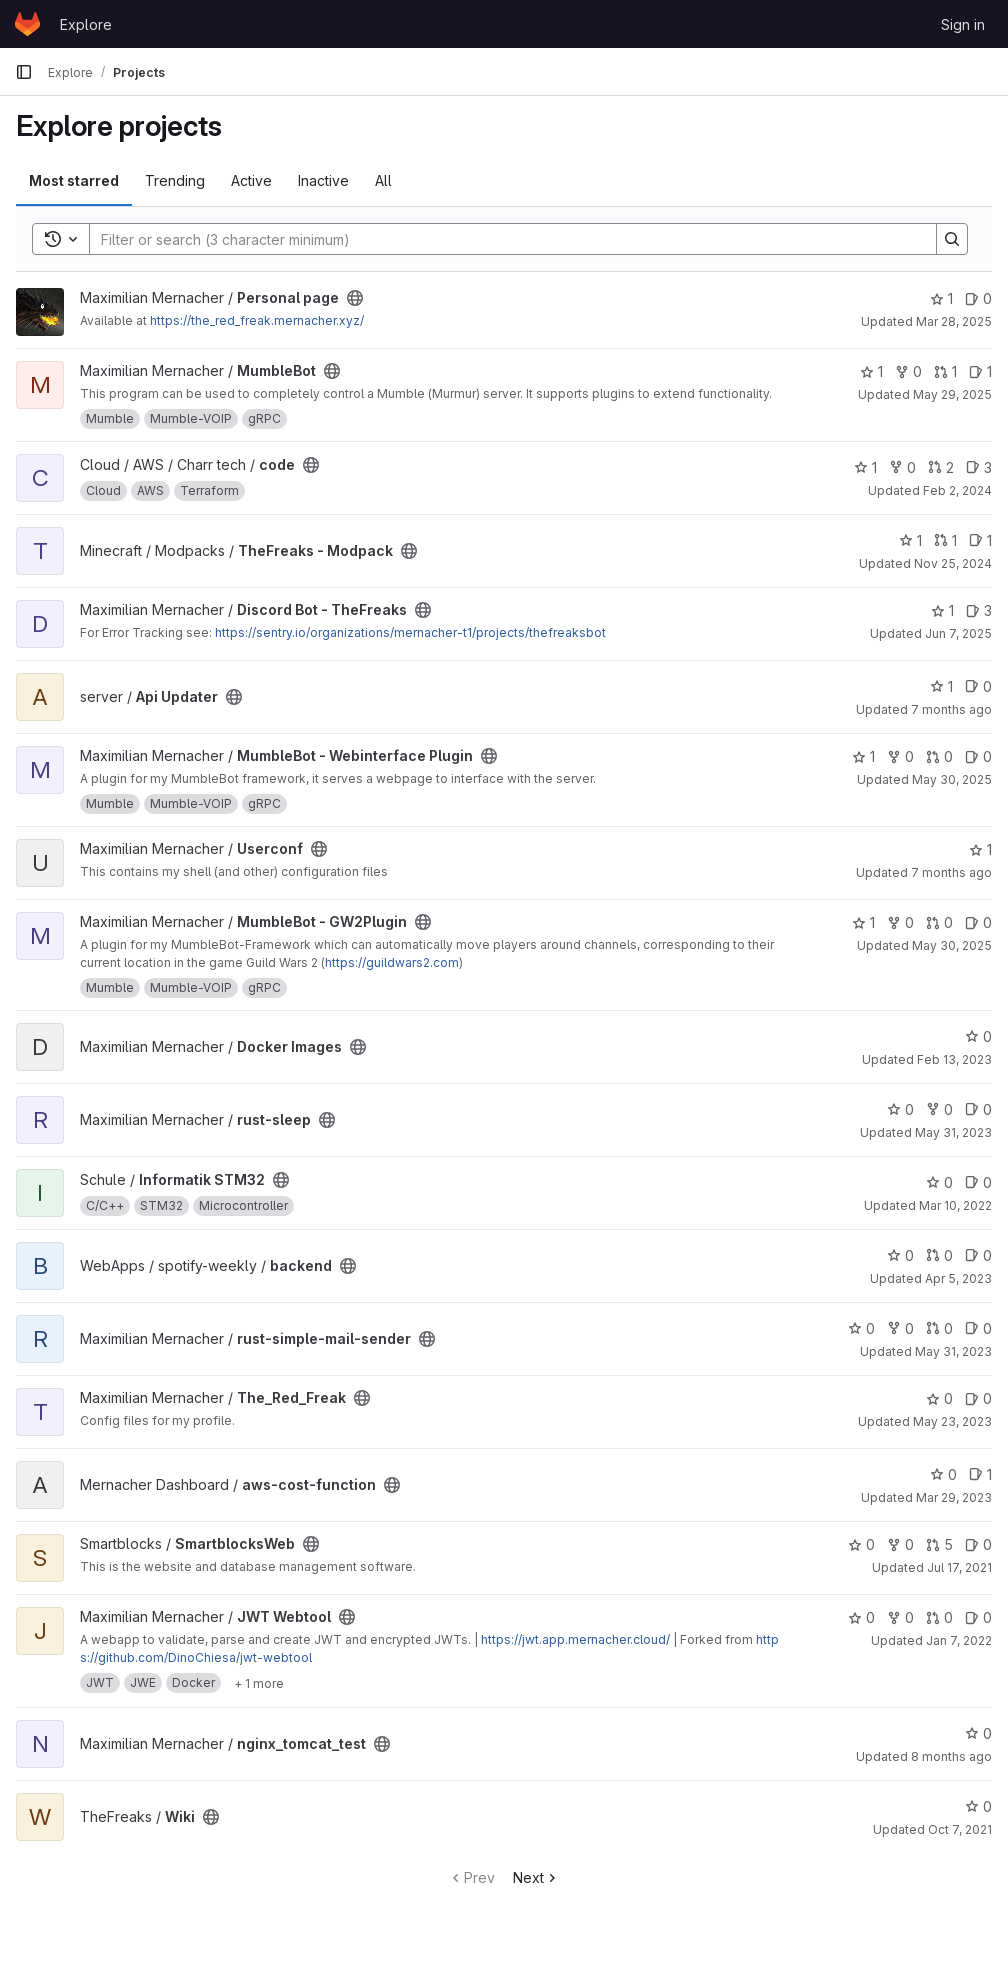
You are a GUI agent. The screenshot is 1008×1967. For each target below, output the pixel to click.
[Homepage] (27, 24)
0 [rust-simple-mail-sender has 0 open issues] (978, 1328)
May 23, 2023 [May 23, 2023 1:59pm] (952, 1421)
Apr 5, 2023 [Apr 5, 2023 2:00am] (958, 1278)
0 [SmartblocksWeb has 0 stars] (861, 1544)
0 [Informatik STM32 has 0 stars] (939, 1182)
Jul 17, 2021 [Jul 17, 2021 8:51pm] (959, 1567)
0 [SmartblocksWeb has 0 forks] (900, 1544)
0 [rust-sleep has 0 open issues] (978, 1109)
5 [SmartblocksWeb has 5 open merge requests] (939, 1544)
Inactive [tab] (323, 180)
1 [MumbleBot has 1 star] (871, 371)
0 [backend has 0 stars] (900, 1255)
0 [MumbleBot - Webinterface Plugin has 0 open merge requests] (939, 756)
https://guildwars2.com (392, 962)
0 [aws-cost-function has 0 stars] (943, 1474)
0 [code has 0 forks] (902, 467)
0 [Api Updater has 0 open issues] (978, 686)
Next (536, 1877)
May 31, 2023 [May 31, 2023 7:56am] (953, 1351)
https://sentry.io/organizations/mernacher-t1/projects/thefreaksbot (410, 632)
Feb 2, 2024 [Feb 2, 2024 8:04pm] (957, 490)
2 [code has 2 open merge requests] (941, 467)
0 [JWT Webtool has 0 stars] (861, 1617)
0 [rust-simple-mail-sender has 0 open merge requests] (939, 1328)
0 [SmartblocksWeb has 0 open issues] (978, 1544)
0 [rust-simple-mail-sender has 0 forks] (900, 1328)
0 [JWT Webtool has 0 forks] (900, 1617)
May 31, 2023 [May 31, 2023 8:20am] (953, 1132)
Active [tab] (251, 180)
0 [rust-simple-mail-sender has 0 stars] (861, 1328)
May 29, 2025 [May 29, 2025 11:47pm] (952, 394)
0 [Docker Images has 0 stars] (978, 1036)
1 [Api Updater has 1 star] (941, 686)
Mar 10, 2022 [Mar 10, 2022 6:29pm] (955, 1205)
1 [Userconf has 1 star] (980, 849)
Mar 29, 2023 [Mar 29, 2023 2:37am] (954, 1497)
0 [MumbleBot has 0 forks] (908, 371)
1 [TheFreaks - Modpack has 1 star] (910, 540)
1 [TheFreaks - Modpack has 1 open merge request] (945, 540)
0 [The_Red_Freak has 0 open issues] (978, 1398)
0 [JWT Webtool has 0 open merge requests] (939, 1617)
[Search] (503, 239)
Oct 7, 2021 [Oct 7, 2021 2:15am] (960, 1829)
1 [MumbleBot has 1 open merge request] (945, 371)
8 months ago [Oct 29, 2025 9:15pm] (951, 1756)
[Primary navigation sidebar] (24, 72)
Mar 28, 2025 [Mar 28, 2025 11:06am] (954, 321)
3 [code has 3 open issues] (979, 467)
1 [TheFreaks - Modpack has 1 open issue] (980, 540)
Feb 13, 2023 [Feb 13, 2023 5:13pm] (954, 1059)
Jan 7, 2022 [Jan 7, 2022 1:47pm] (959, 1640)
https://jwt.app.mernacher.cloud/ (575, 1639)
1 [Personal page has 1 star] (941, 298)
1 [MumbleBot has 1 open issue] (980, 371)
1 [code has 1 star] (865, 467)
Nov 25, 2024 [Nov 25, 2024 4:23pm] (953, 563)
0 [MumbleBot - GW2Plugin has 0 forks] (900, 922)
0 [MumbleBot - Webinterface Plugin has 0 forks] (900, 756)
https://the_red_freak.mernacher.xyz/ (257, 320)
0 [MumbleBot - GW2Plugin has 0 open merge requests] (939, 922)
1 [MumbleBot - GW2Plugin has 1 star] (863, 922)
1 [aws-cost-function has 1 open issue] (980, 1474)
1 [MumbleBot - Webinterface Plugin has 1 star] (863, 756)
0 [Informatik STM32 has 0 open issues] (978, 1182)
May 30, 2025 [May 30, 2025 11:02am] (952, 779)
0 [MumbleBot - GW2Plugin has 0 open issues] (978, 922)
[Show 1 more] (259, 1683)
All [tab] (383, 180)
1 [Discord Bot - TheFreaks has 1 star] (942, 610)
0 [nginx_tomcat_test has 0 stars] (978, 1733)
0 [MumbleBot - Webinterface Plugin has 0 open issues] (978, 756)
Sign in (963, 24)
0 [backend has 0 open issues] (978, 1255)
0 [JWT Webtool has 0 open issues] (978, 1617)
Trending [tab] (175, 180)
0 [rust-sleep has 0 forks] (939, 1109)
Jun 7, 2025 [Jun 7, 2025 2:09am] (958, 633)
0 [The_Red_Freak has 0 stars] (939, 1398)
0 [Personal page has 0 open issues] (978, 298)
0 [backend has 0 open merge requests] (939, 1255)
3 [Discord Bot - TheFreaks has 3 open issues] (979, 610)
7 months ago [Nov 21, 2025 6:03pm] (951, 872)
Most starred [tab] (74, 180)
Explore (86, 24)
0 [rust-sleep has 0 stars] (900, 1109)
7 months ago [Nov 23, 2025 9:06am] (951, 709)
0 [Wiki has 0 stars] (978, 1806)
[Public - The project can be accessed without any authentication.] (355, 298)
